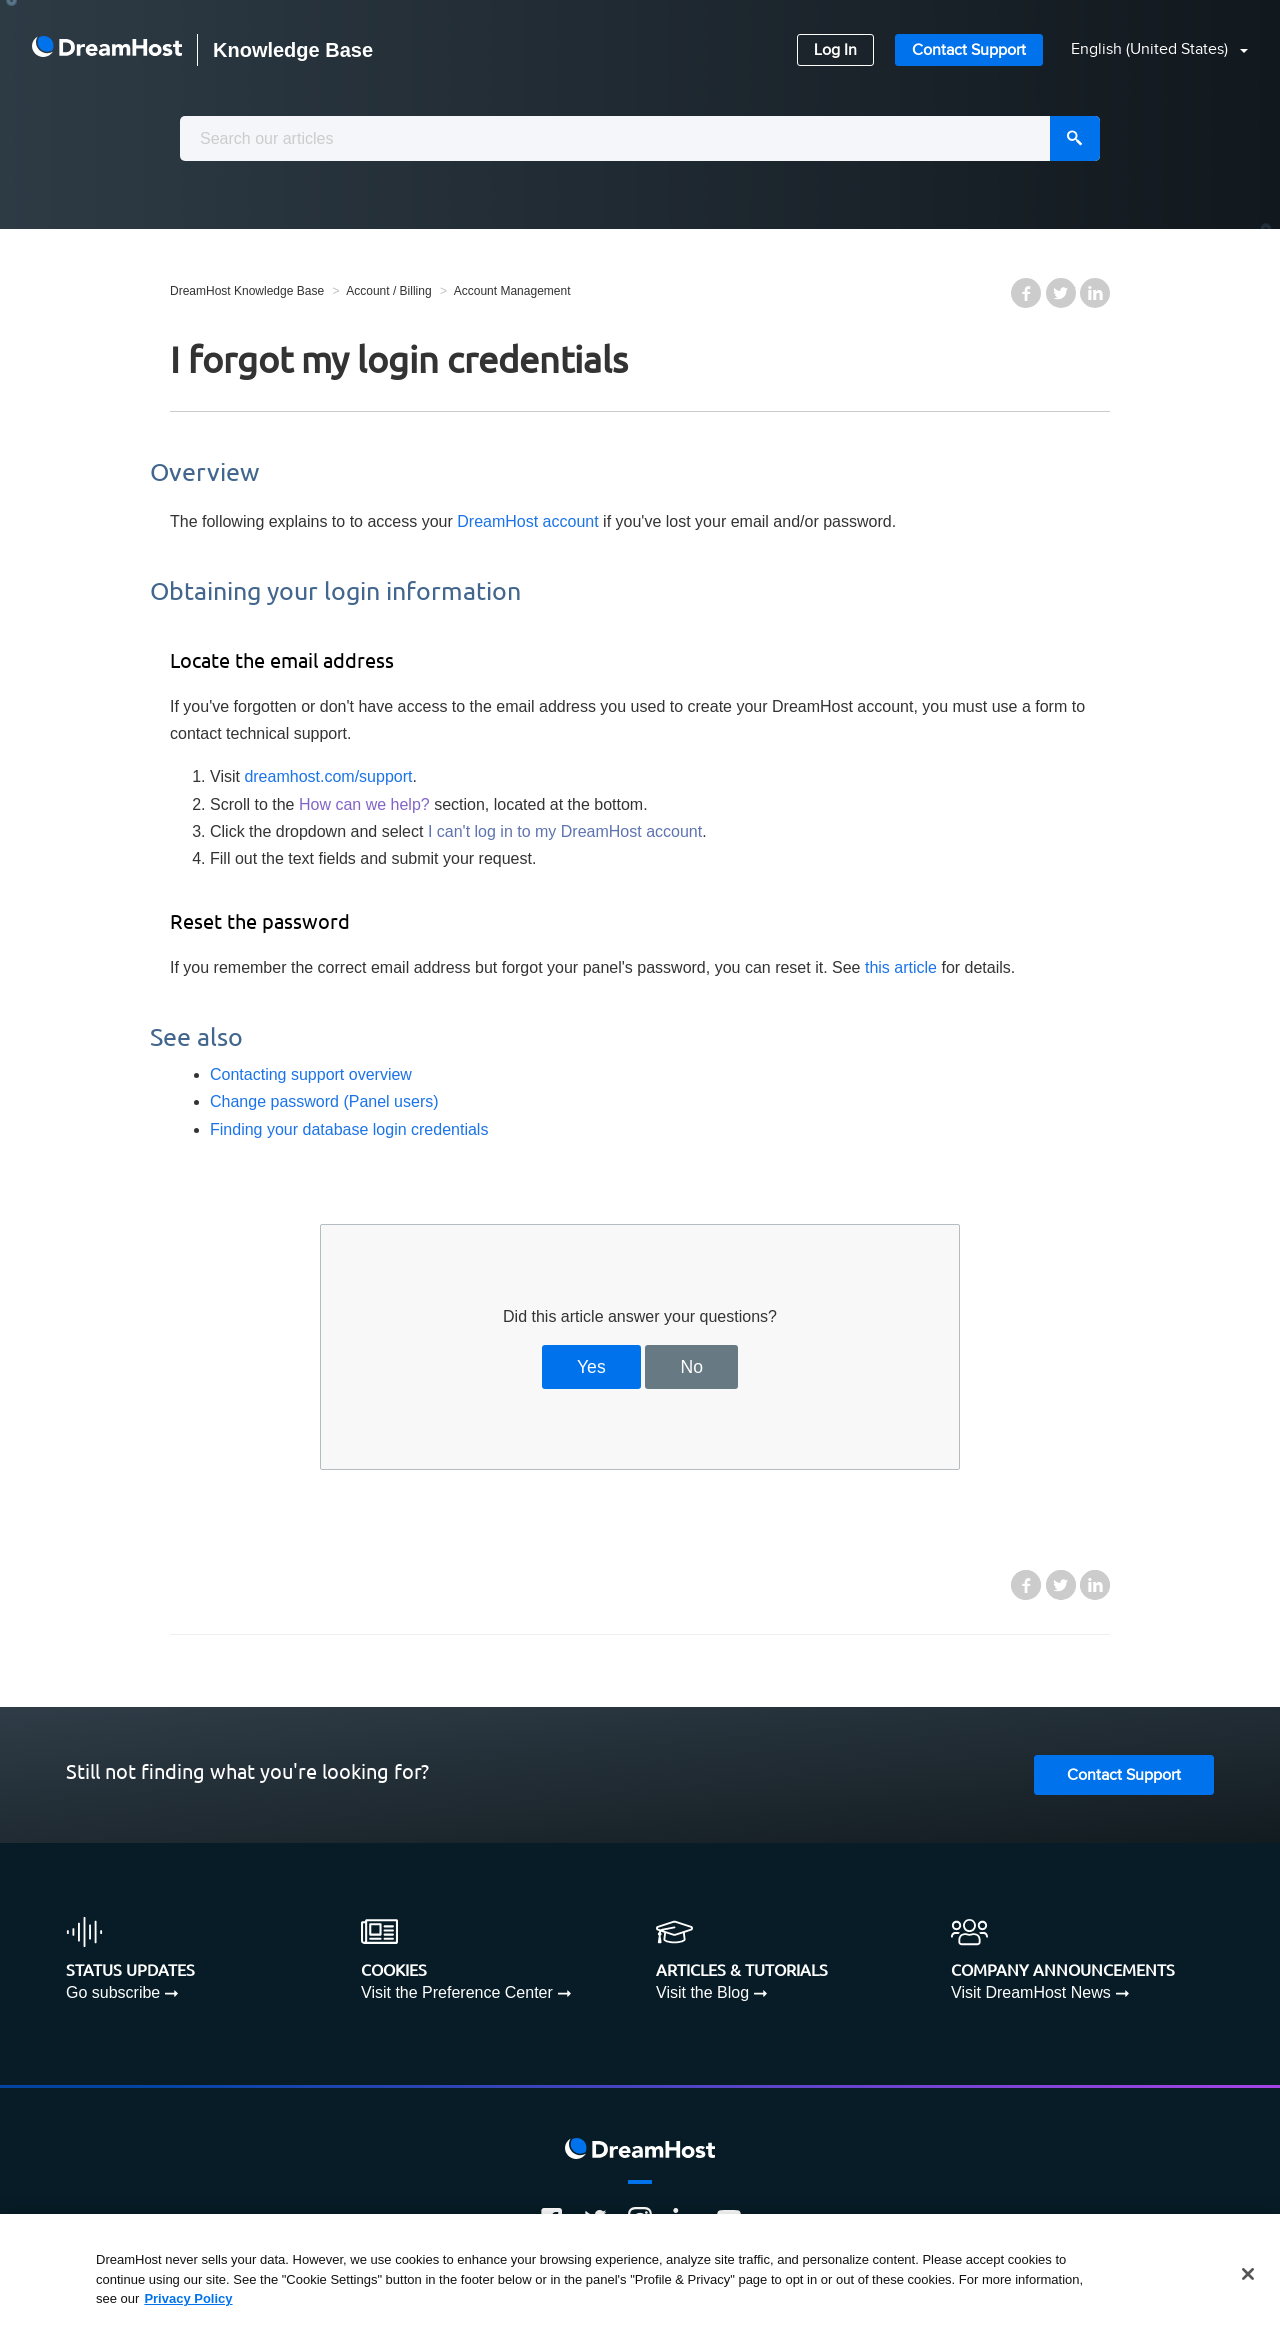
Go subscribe (113, 1992)
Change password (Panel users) (324, 1101)
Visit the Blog (702, 1992)
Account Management (512, 291)
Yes (591, 1367)
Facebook (1026, 293)
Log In (835, 50)
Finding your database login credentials (349, 1129)
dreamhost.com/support (328, 776)
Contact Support (969, 50)
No (692, 1367)
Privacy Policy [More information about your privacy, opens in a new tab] (188, 2298)
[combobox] (640, 138)
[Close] (1248, 2274)
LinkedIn (1095, 293)
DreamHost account (527, 521)
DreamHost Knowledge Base (247, 291)
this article (901, 967)
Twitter (1061, 293)
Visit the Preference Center (457, 1992)
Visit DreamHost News (1031, 1992)
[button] (1147, 50)
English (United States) (1151, 49)
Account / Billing (388, 291)
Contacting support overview (311, 1074)
